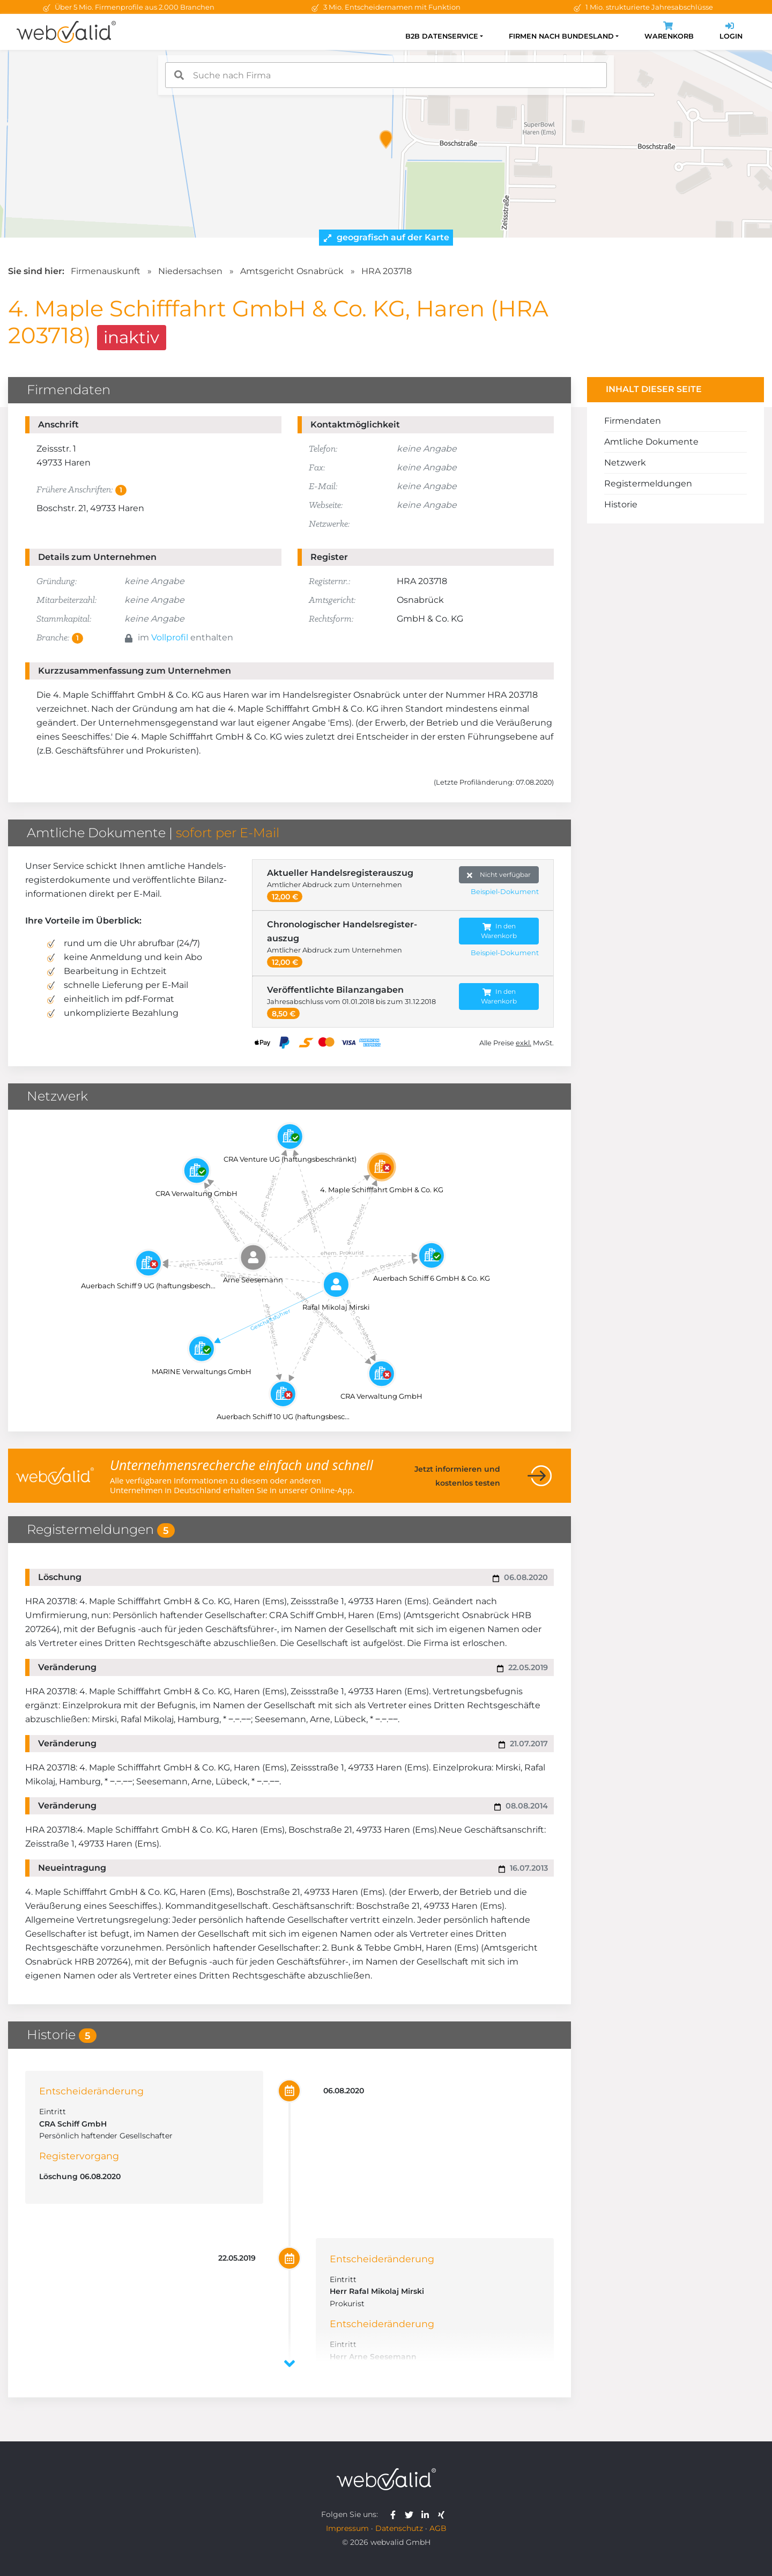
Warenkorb (669, 32)
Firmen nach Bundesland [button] (561, 36)
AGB (438, 2528)
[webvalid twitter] (411, 2514)
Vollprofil (169, 637)
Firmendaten (632, 421)
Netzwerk (625, 462)
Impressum (347, 2528)
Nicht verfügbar (499, 875)
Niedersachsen (190, 271)
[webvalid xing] (442, 2514)
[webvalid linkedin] (427, 2514)
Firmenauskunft (105, 271)
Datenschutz (399, 2528)
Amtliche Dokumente (651, 442)
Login (731, 32)
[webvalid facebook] (395, 2514)
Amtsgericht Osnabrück (292, 271)
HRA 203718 (386, 271)
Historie (620, 504)
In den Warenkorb (499, 931)
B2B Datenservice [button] (441, 36)
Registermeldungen (648, 483)
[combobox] (386, 75)
